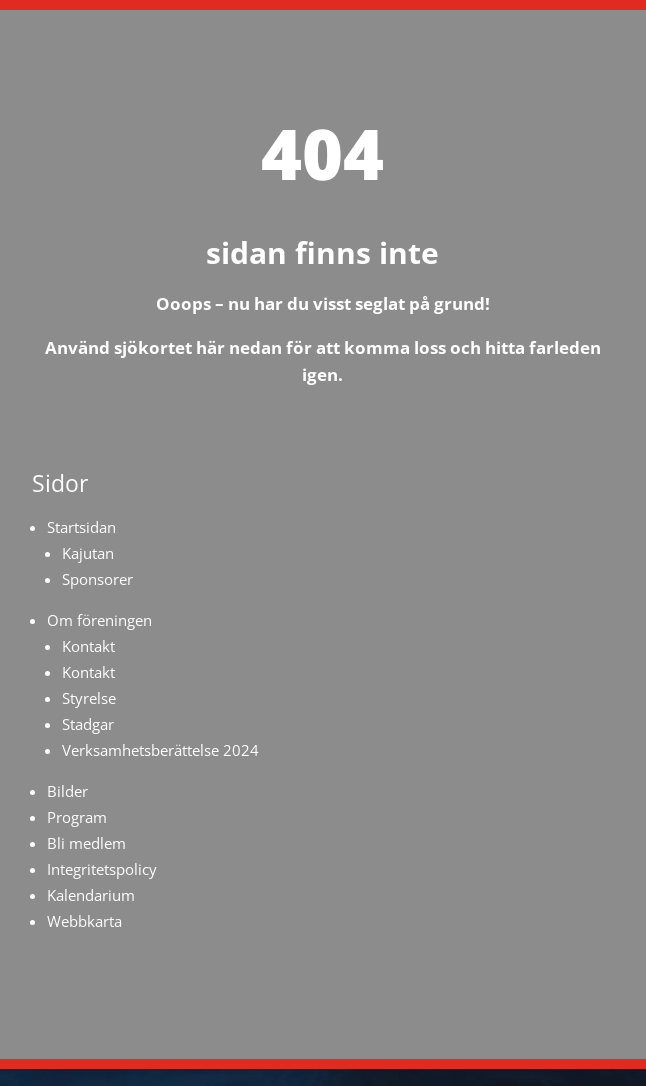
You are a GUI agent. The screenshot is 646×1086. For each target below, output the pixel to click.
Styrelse (89, 698)
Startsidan (81, 527)
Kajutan (88, 553)
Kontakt (88, 646)
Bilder (67, 791)
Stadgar (88, 724)
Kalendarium (91, 895)
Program (77, 817)
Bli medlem (86, 843)
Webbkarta (84, 921)
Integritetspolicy (102, 869)
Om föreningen (99, 620)
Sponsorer (97, 579)
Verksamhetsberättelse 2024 (160, 750)
